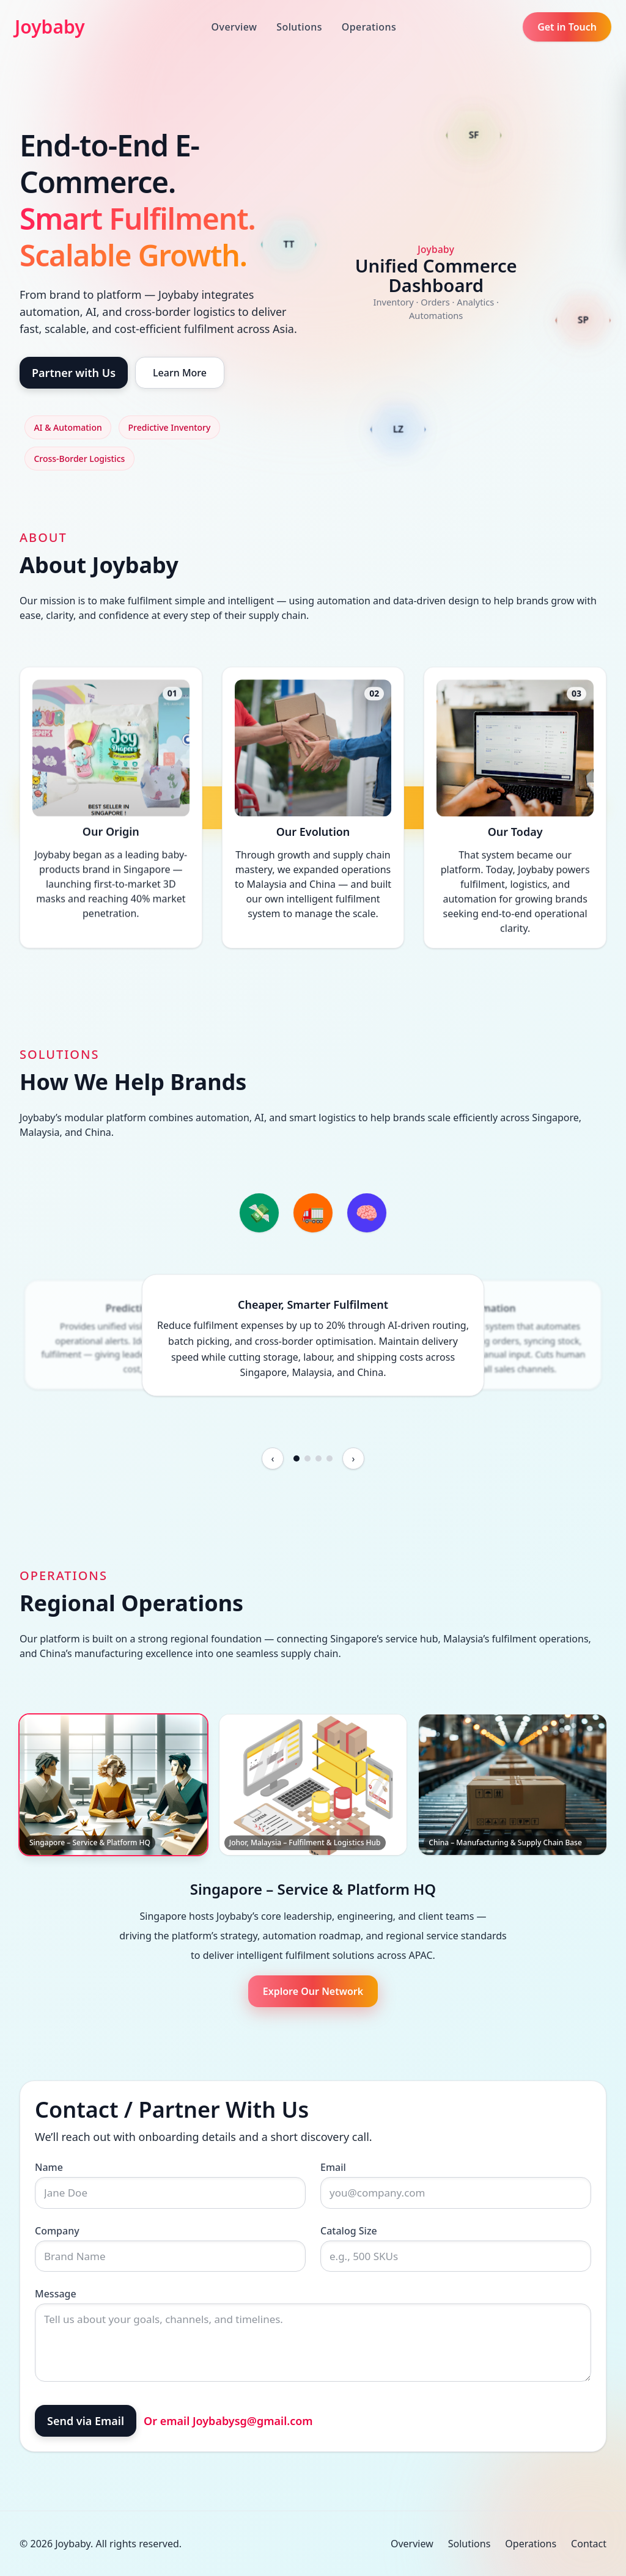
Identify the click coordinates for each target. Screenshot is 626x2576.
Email (333, 2167)
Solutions (299, 27)
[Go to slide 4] (329, 1458)
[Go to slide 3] (318, 1458)
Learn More (180, 372)
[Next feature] (353, 1458)
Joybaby (50, 27)
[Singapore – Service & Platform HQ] (113, 1784)
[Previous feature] (273, 1458)
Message (55, 2293)
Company (57, 2231)
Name (49, 2167)
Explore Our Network (313, 1991)
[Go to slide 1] (296, 1458)
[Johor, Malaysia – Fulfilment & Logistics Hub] (313, 1784)
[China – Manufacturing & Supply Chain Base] (512, 1784)
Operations (369, 27)
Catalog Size (348, 2231)
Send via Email (85, 2420)
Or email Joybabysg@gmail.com (228, 2420)
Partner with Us (74, 372)
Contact (588, 2543)
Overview (234, 27)
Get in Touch (567, 27)
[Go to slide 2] (307, 1458)
